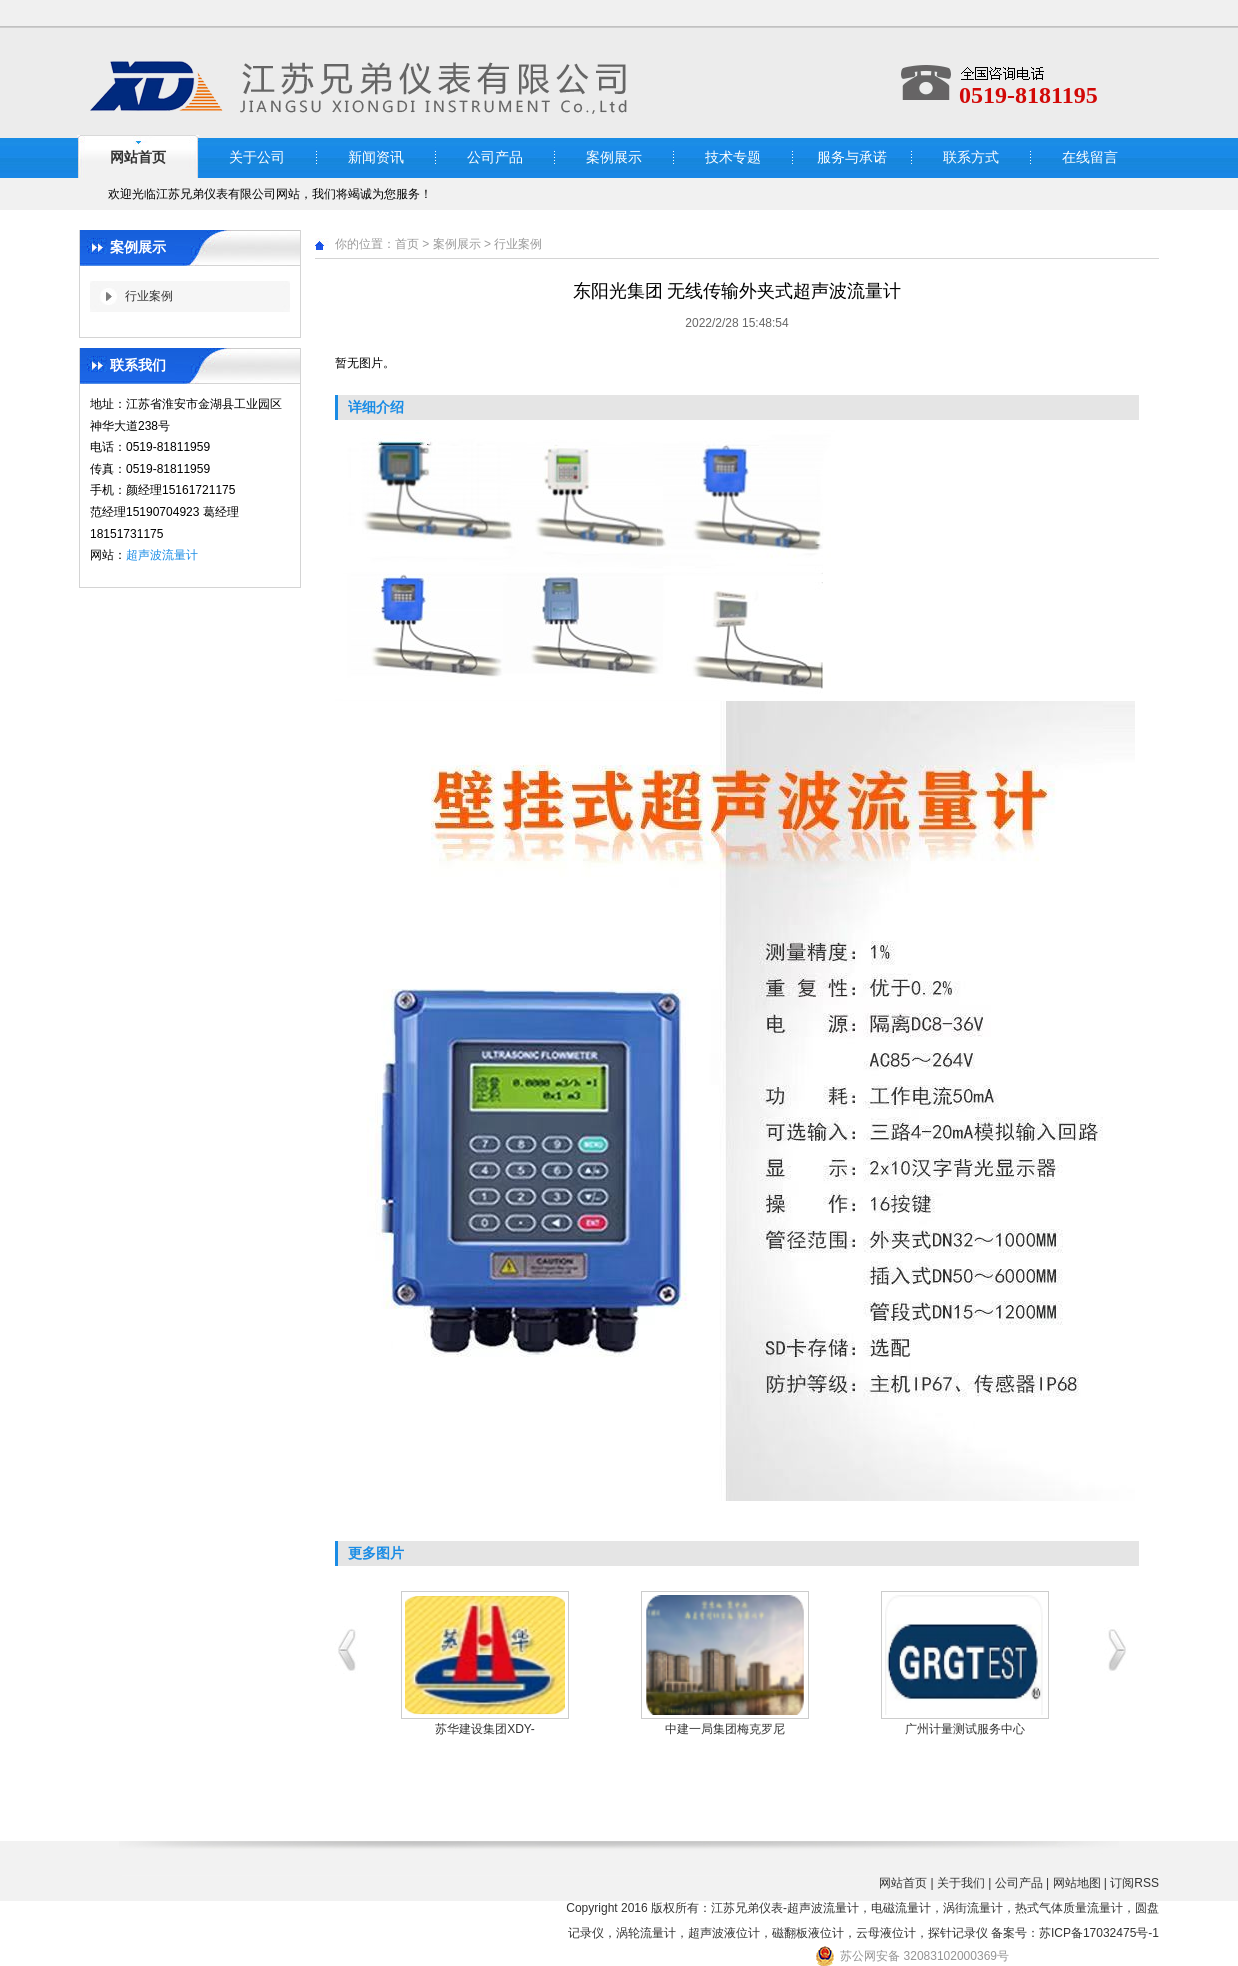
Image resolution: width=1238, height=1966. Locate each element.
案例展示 (614, 157)
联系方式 (971, 157)
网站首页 (138, 157)
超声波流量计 (162, 555)
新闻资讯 (376, 157)
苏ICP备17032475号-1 (1099, 1933)
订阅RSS (1134, 1883)
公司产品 (495, 157)
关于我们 (961, 1883)
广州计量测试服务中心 (965, 1729)
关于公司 (257, 157)
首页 (407, 244)
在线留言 (1090, 157)
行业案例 (149, 296)
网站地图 (1077, 1883)
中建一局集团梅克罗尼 (725, 1729)
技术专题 (733, 157)
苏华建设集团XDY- (485, 1729)
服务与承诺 (852, 157)
